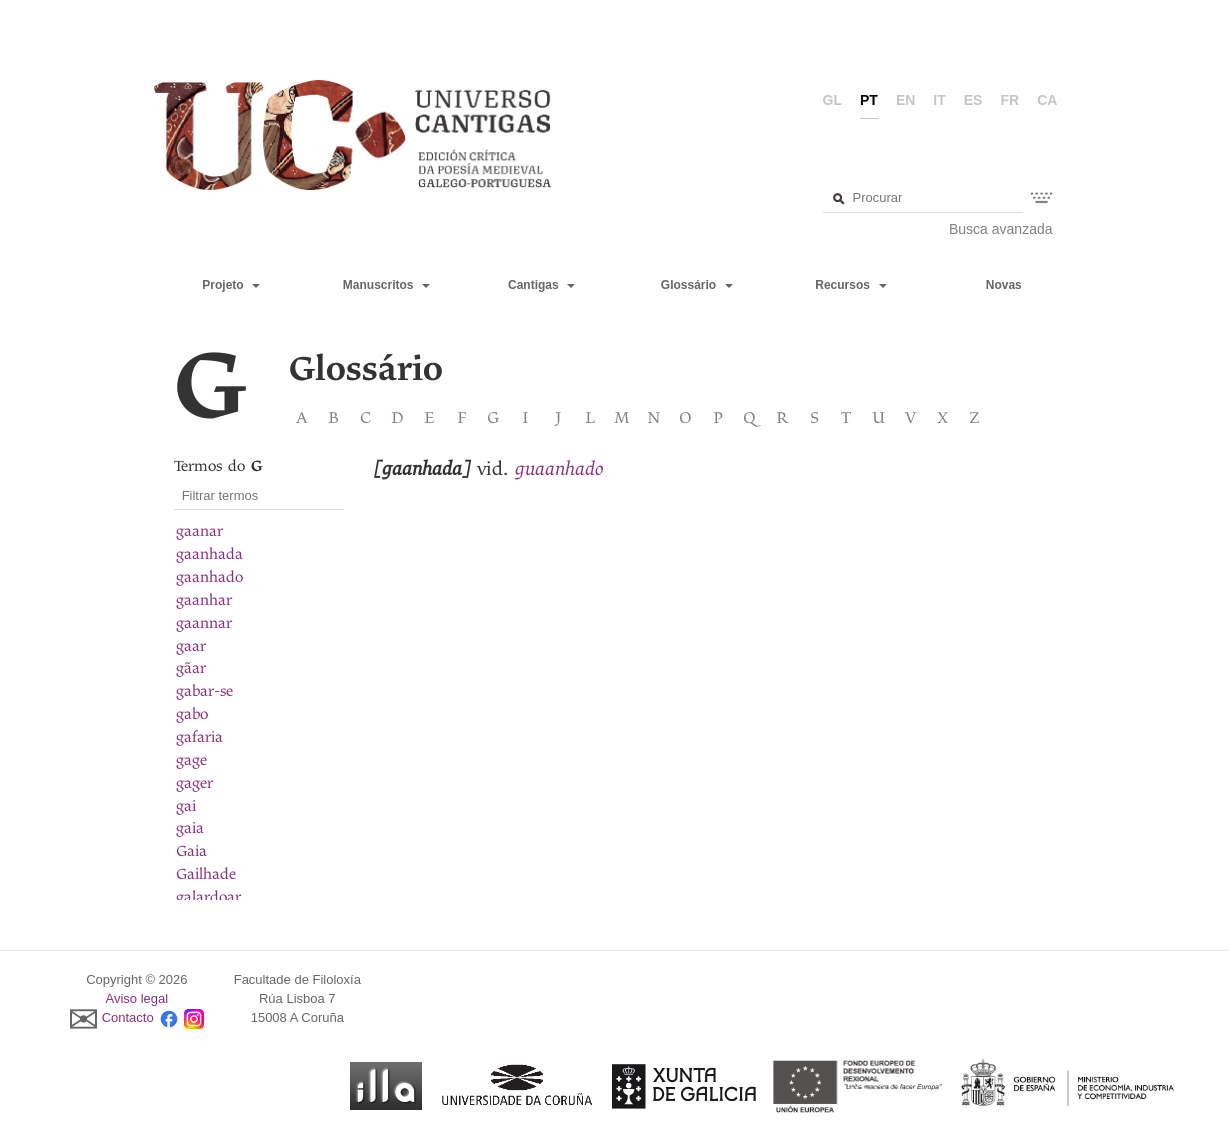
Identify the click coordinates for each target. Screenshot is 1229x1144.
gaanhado (209, 577)
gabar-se (204, 691)
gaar (191, 646)
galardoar (208, 897)
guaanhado (559, 468)
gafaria (199, 737)
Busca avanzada (1001, 229)
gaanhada (209, 554)
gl (832, 100)
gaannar (204, 623)
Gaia (191, 851)
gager (194, 783)
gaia (190, 828)
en (905, 100)
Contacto (128, 1017)
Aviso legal (137, 998)
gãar (191, 668)
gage (191, 760)
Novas (1004, 285)
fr (1009, 100)
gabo (192, 714)
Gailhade (206, 874)
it (939, 100)
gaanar (199, 531)
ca (1047, 100)
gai (186, 806)
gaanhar (204, 600)
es (973, 100)
